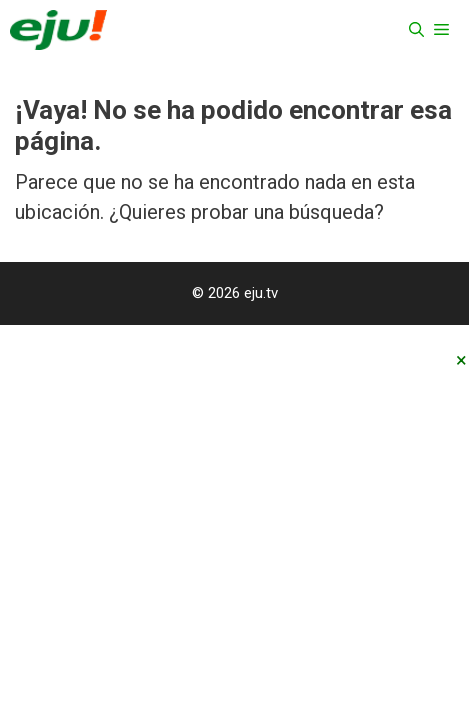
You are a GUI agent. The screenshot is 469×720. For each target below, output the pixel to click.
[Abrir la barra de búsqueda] (416, 30)
